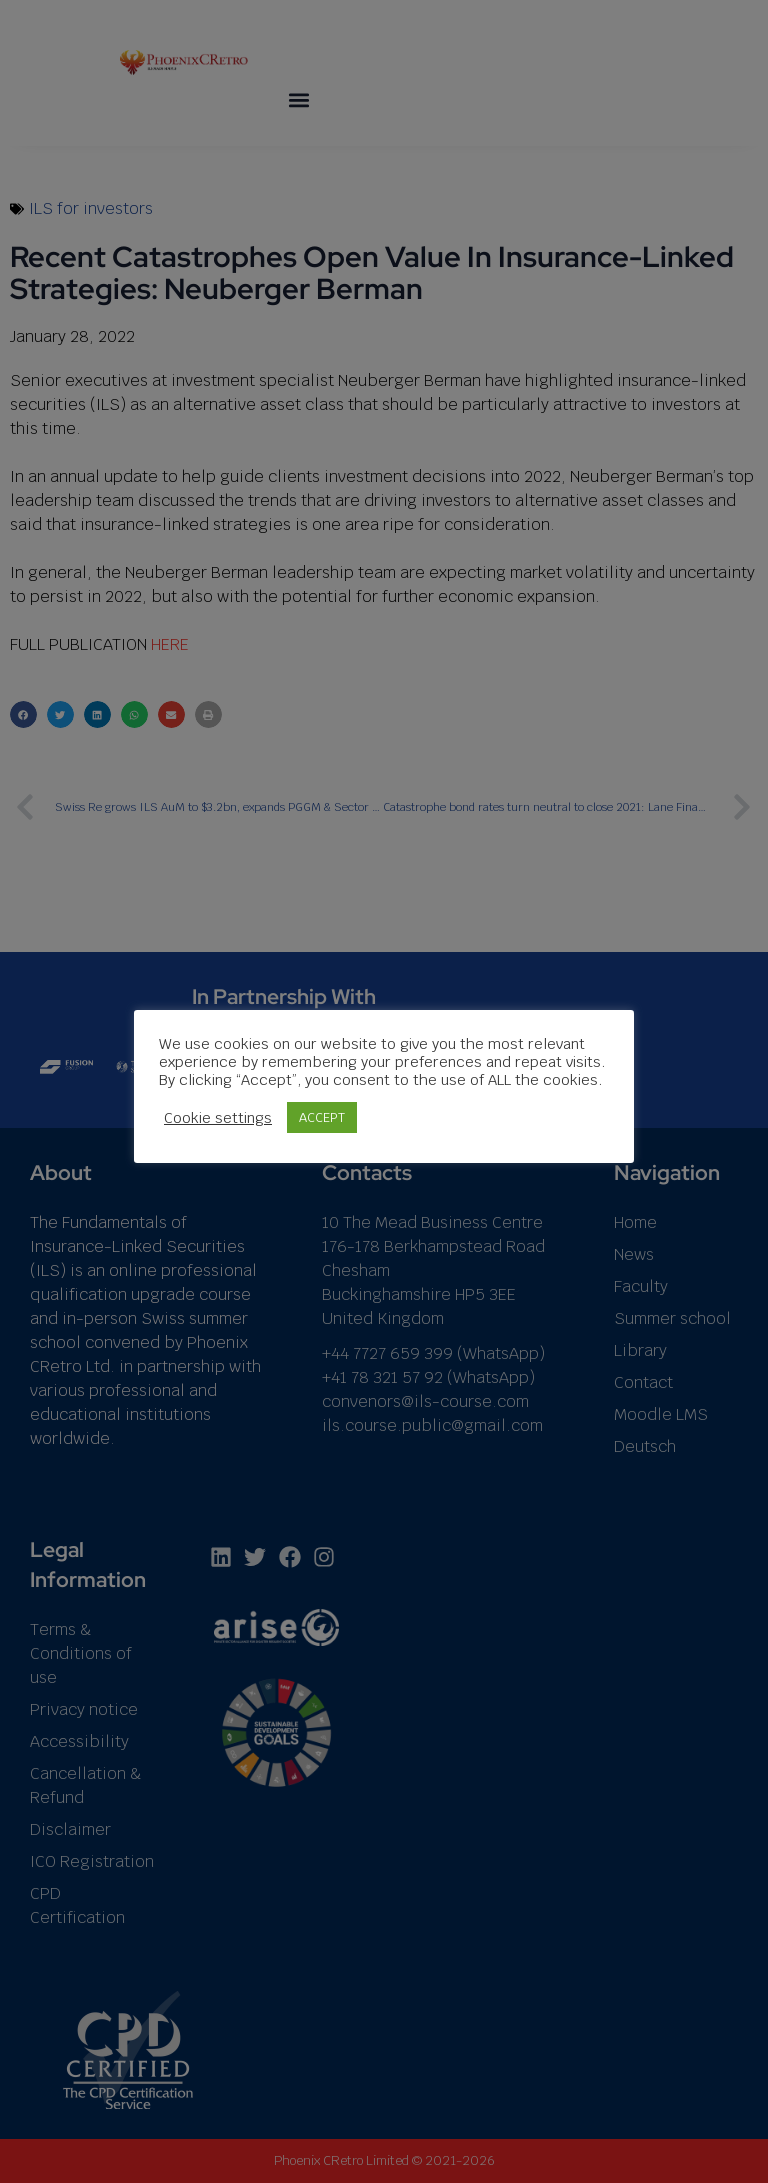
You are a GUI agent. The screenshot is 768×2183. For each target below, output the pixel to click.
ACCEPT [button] (322, 1117)
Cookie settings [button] (218, 1118)
